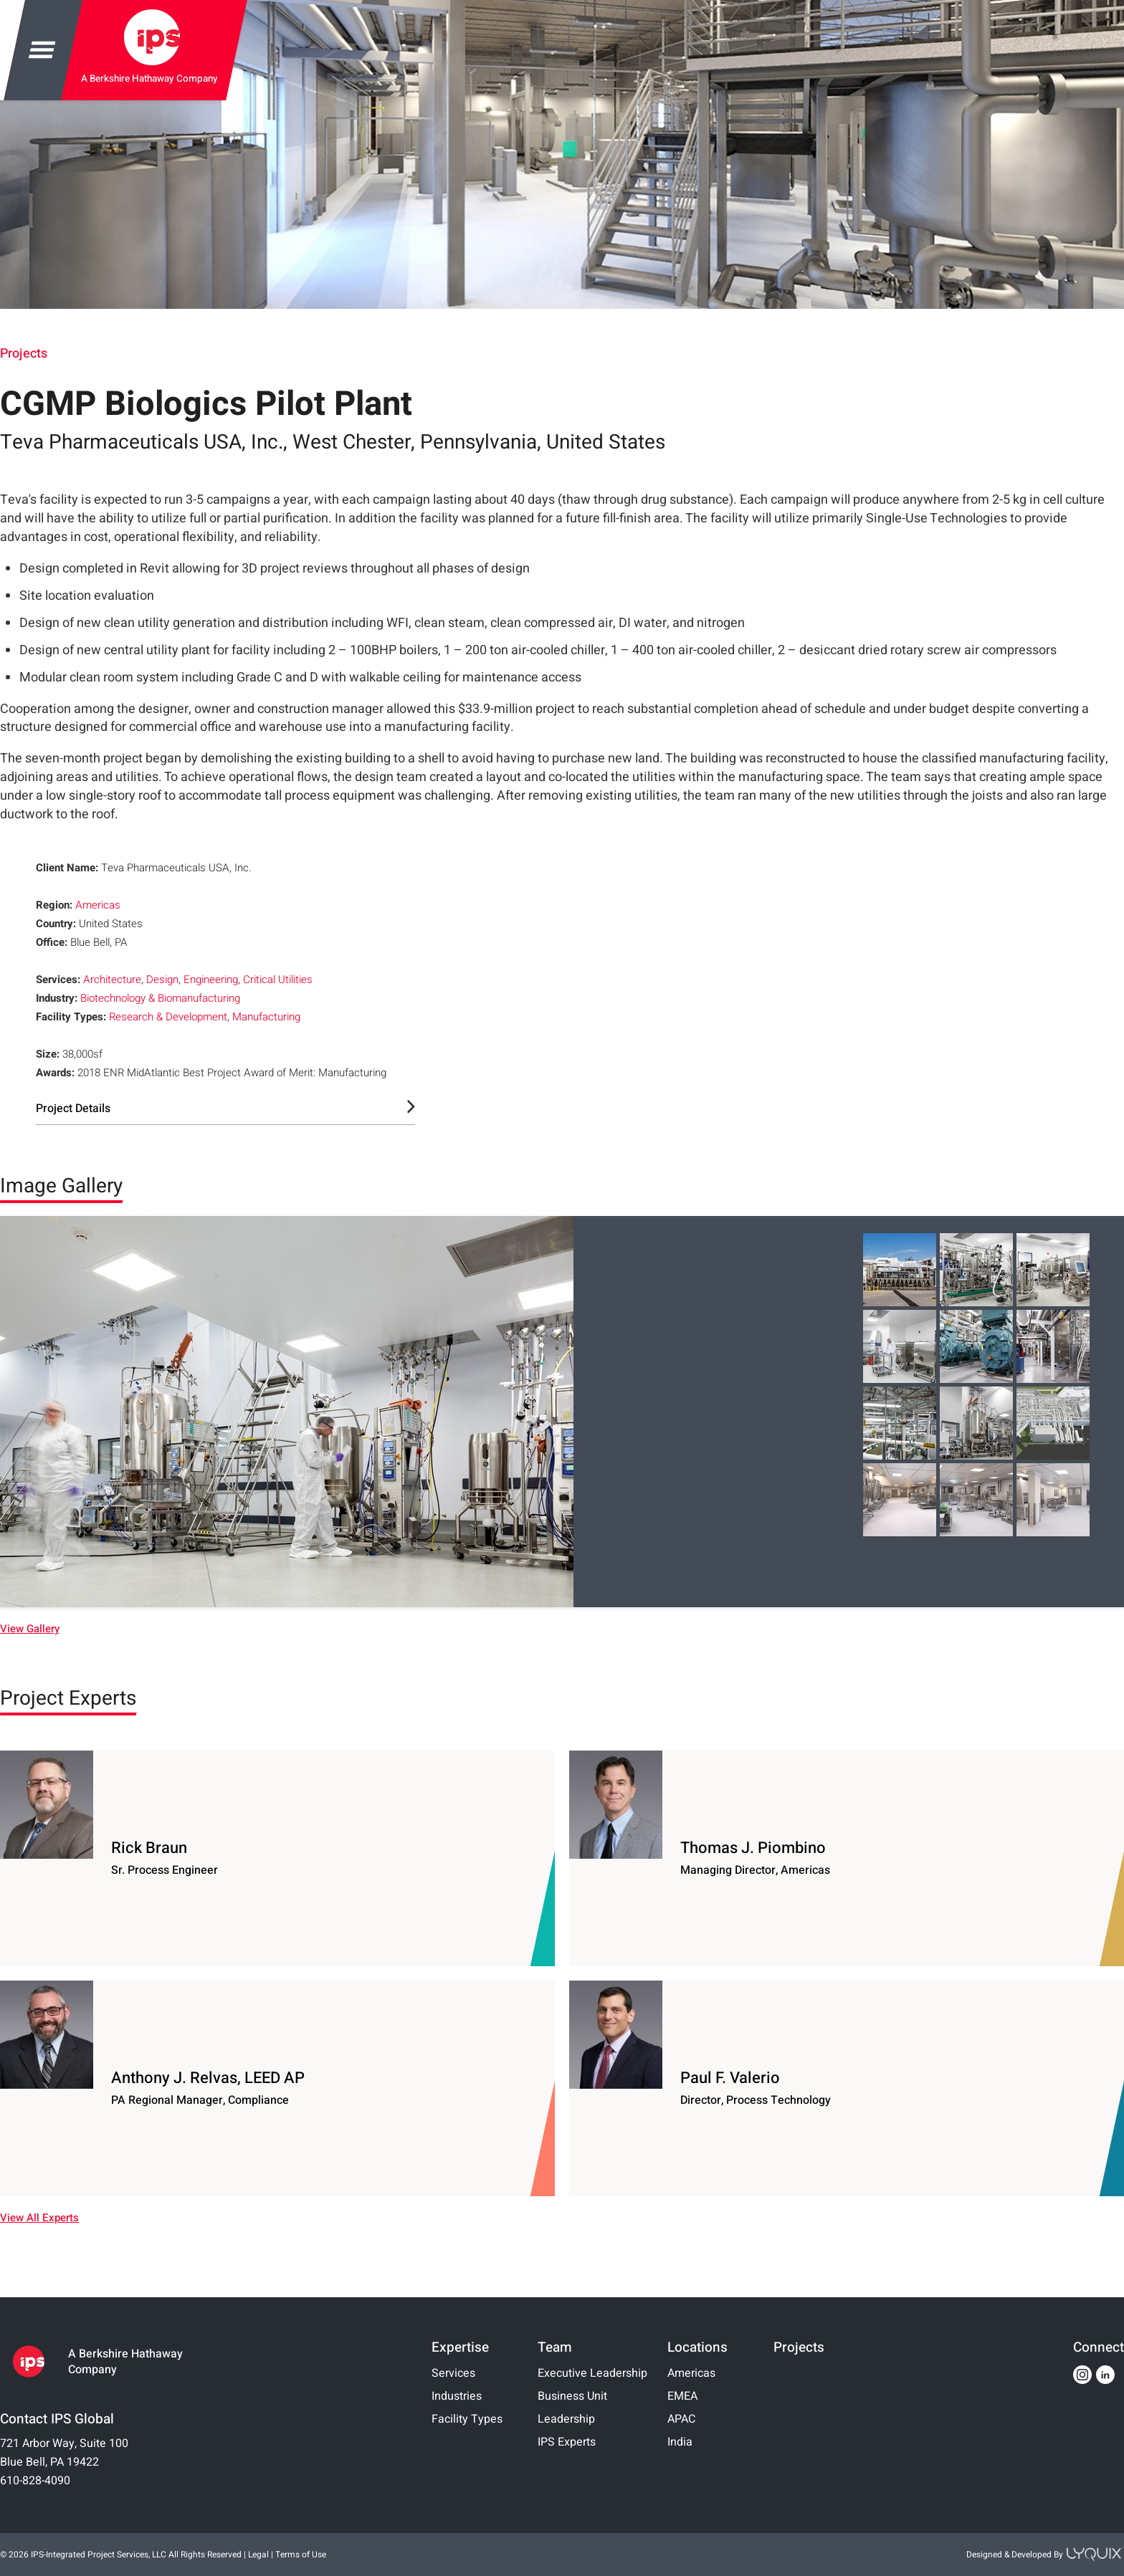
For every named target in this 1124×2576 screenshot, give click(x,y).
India (679, 2442)
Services (453, 2373)
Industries (457, 2396)
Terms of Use (300, 2554)
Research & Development (168, 1017)
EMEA (682, 2396)
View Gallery (29, 1629)
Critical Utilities (278, 979)
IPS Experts (567, 2442)
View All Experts (39, 2218)
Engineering (211, 979)
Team (555, 2347)
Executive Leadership (592, 2373)
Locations (697, 2347)
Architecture (112, 979)
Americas (97, 905)
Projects (23, 353)
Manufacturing (266, 1017)
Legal (258, 2554)
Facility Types (467, 2419)
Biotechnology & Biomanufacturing (160, 998)
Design (162, 979)
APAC (681, 2419)
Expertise (460, 2347)
